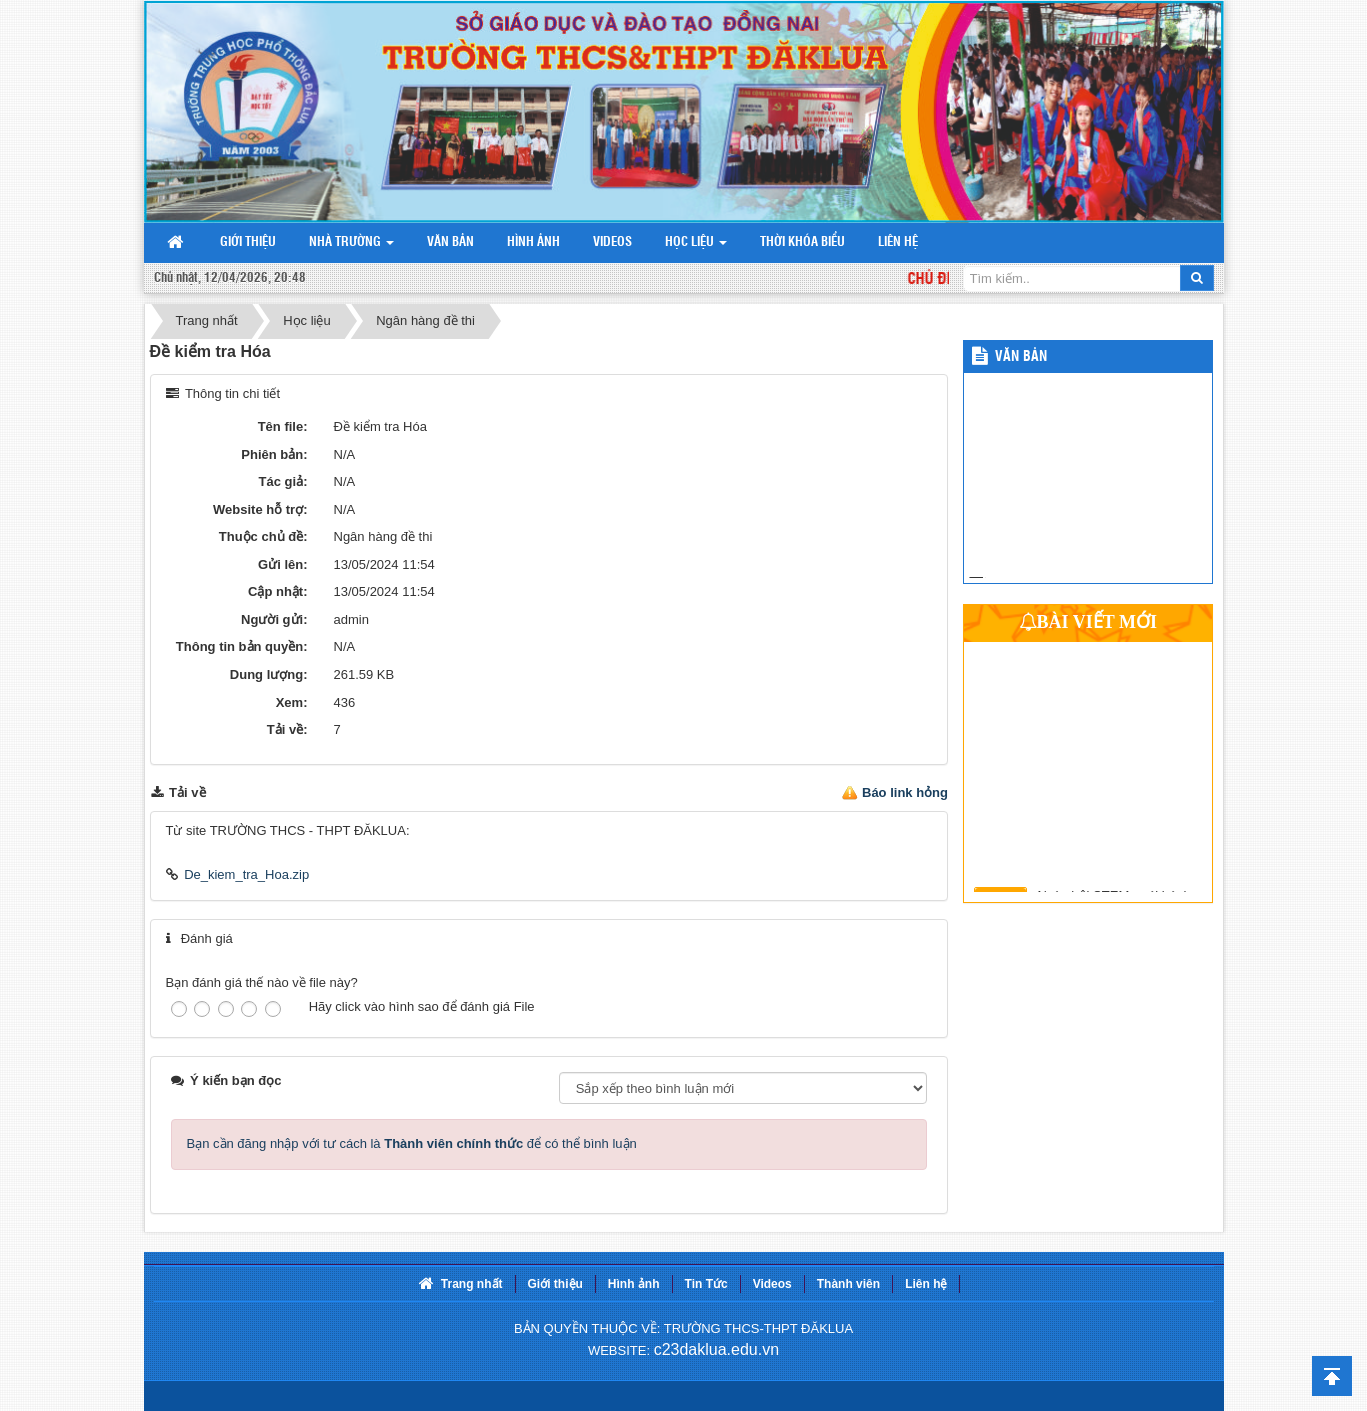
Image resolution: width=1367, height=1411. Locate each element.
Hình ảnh (634, 1284)
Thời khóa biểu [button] (802, 242)
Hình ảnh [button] (533, 242)
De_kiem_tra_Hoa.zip (246, 874)
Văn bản (1021, 357)
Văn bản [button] (450, 242)
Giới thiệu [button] (248, 242)
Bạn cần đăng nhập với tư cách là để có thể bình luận (412, 1143)
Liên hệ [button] (898, 242)
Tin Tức (706, 1284)
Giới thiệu (555, 1284)
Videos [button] (612, 242)
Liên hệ (926, 1284)
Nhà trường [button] (353, 247)
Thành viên (848, 1284)
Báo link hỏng (905, 792)
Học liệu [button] (697, 247)
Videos (772, 1284)
